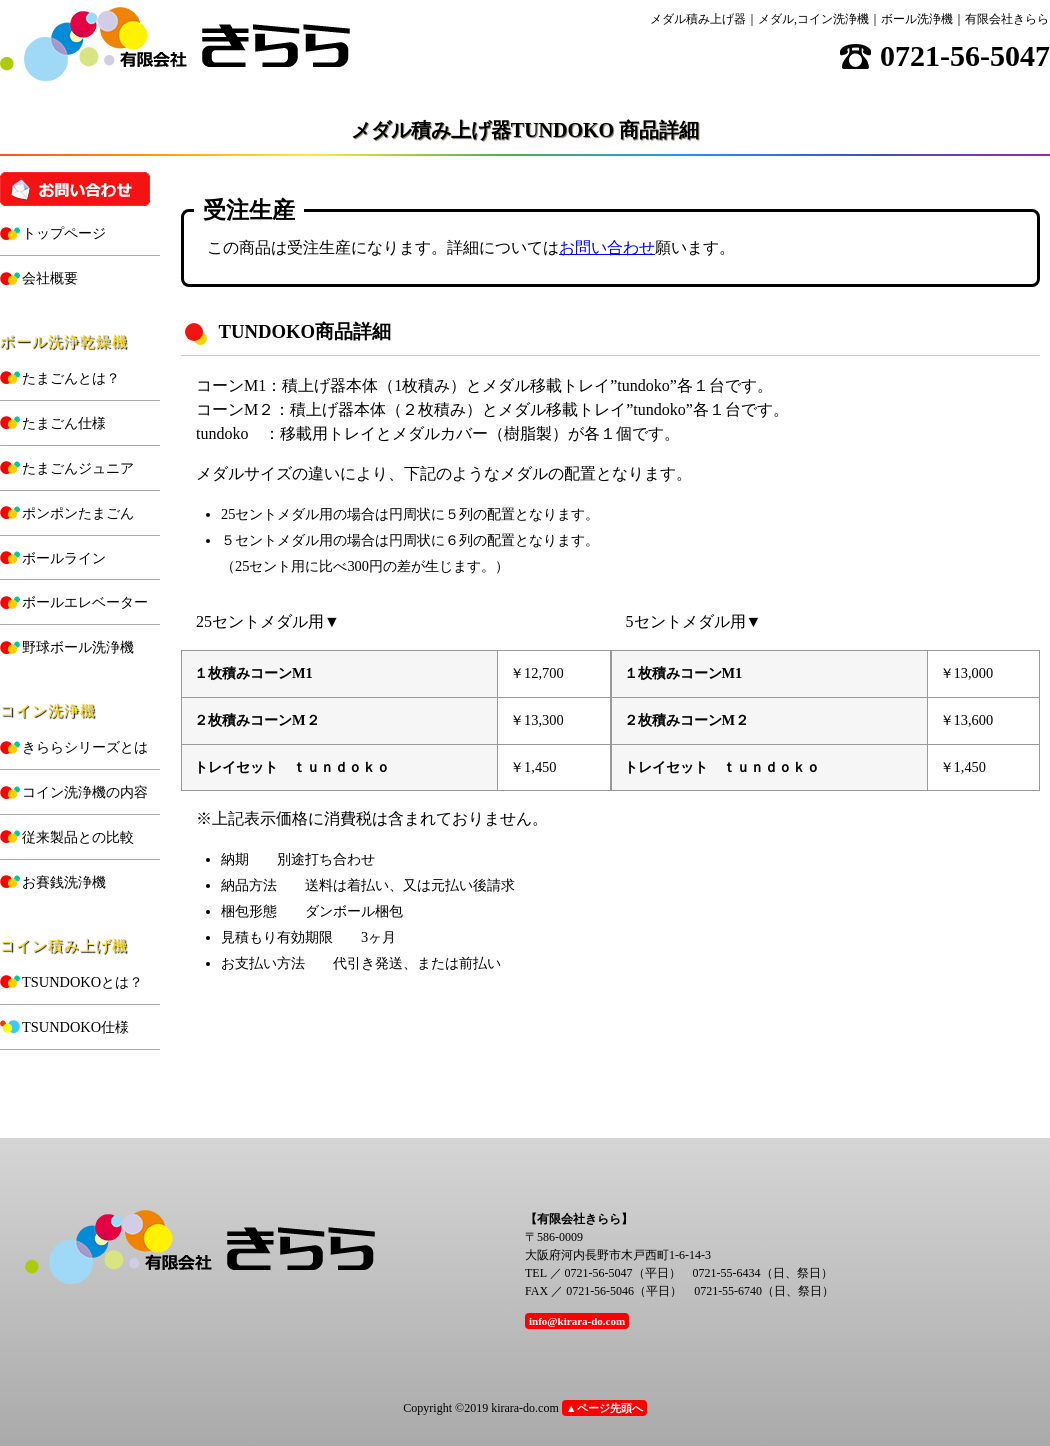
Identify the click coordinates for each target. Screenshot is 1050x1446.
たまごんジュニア (78, 468)
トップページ (64, 233)
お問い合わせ (607, 247)
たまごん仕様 (64, 423)
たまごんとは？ (71, 378)
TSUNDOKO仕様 (75, 1027)
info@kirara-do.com (577, 1321)
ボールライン (64, 558)
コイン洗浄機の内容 (85, 792)
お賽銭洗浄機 (64, 882)
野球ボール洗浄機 (78, 647)
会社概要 (50, 278)
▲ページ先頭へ (604, 1408)
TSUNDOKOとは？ (82, 982)
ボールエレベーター (85, 602)
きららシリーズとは (85, 747)
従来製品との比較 (78, 837)
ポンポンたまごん (78, 513)
